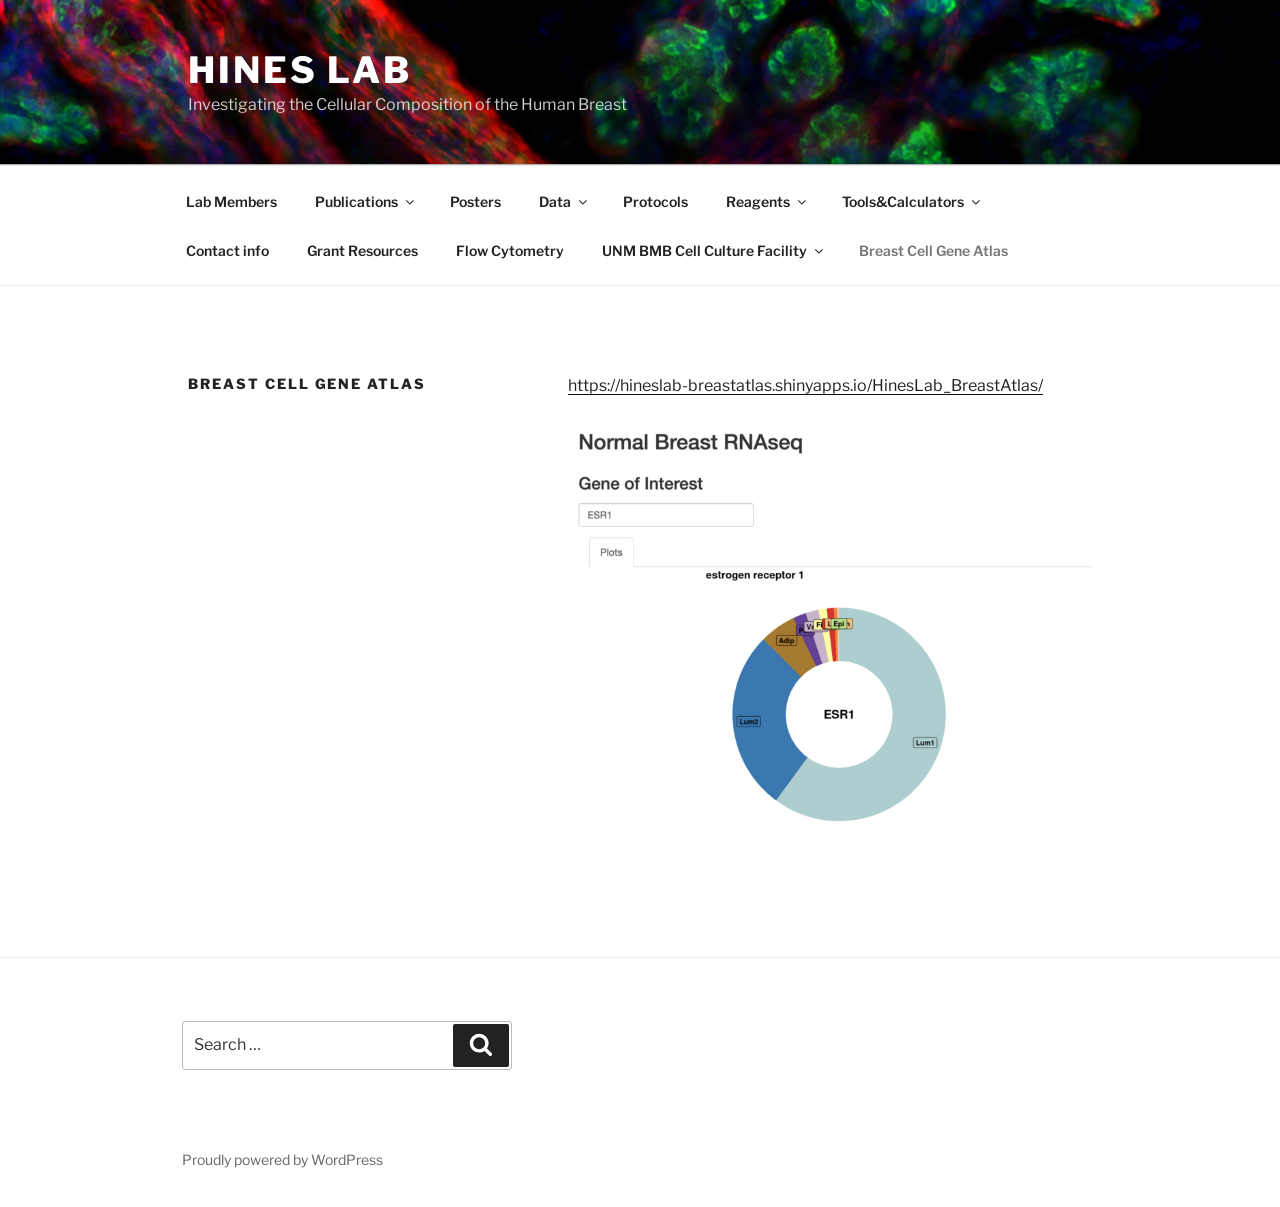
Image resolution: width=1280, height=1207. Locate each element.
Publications (366, 201)
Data (564, 201)
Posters (475, 201)
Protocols (655, 201)
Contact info (227, 250)
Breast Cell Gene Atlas (933, 250)
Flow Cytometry (510, 250)
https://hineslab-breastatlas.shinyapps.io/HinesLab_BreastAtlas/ (805, 385)
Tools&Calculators (912, 201)
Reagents (767, 201)
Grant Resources (362, 250)
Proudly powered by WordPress (282, 1159)
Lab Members (231, 201)
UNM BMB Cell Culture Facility (714, 250)
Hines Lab (300, 70)
